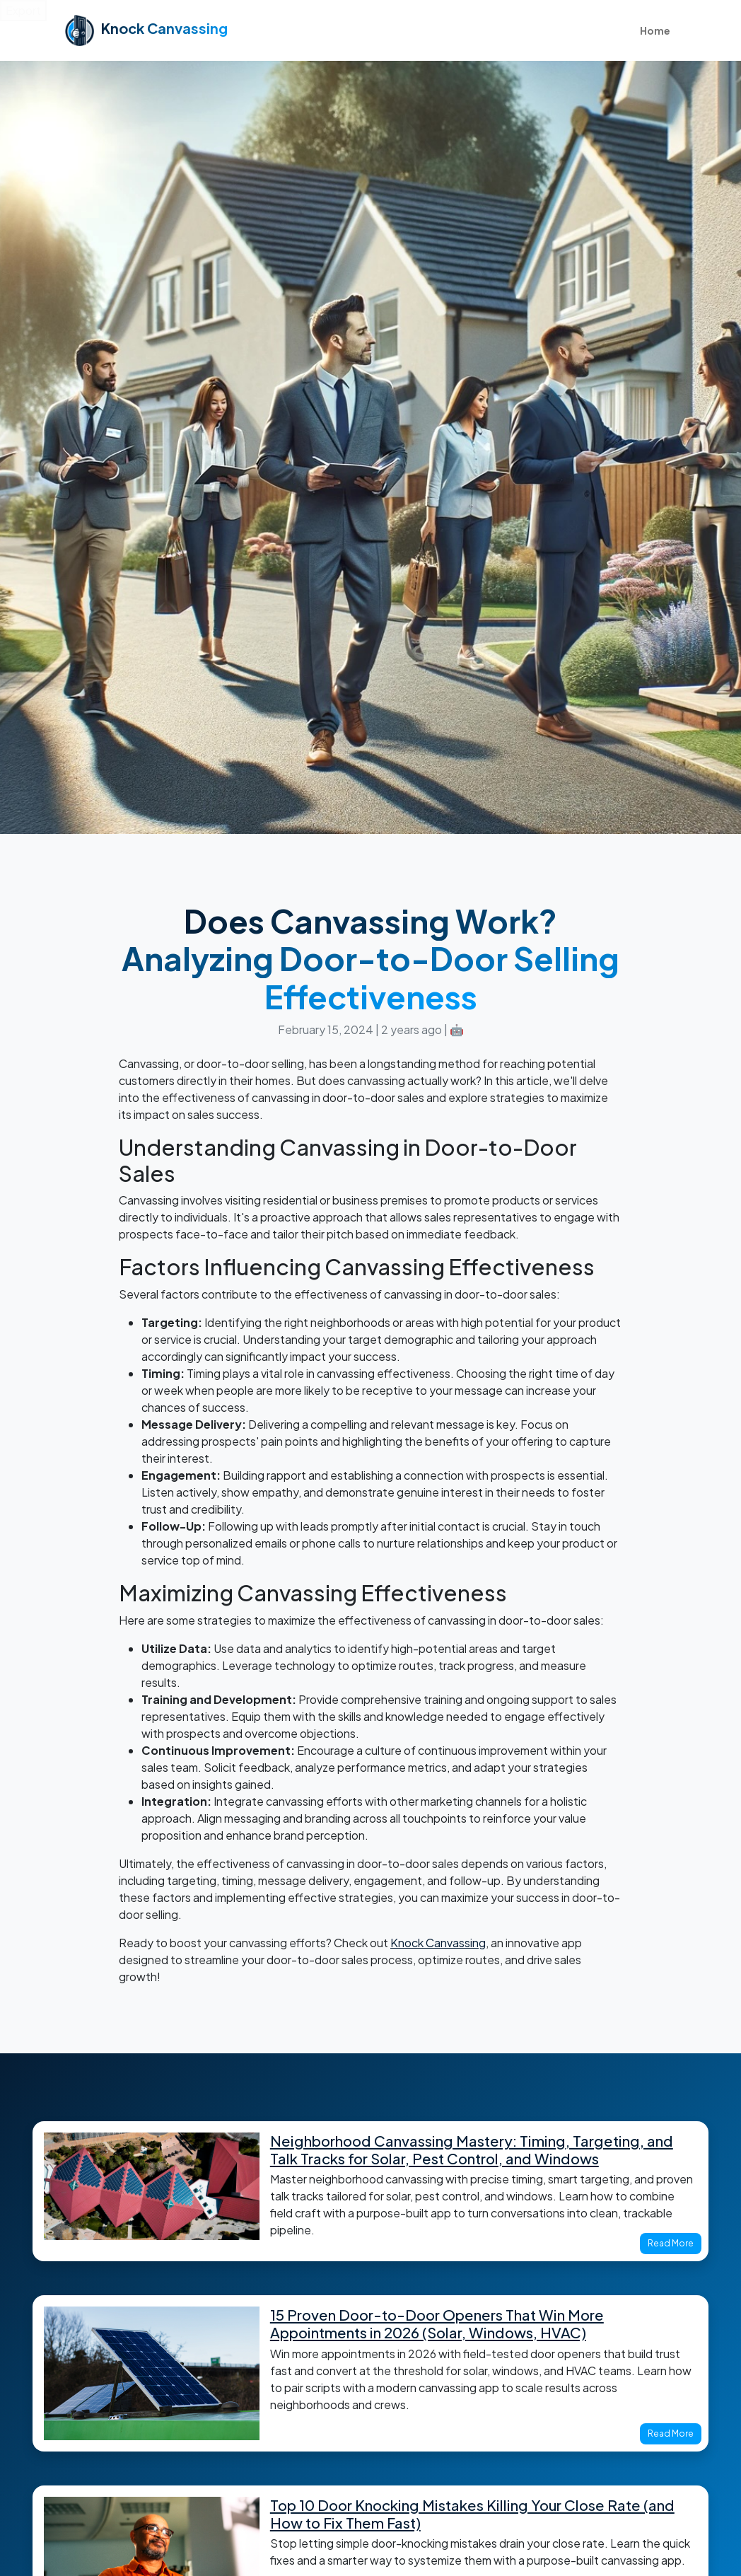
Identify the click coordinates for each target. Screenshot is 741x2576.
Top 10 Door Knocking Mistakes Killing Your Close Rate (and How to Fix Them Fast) (472, 2514)
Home (655, 30)
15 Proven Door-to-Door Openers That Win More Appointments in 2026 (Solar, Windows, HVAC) (437, 2324)
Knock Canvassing (438, 1942)
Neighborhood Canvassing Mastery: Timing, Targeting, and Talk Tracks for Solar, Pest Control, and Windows (471, 2150)
